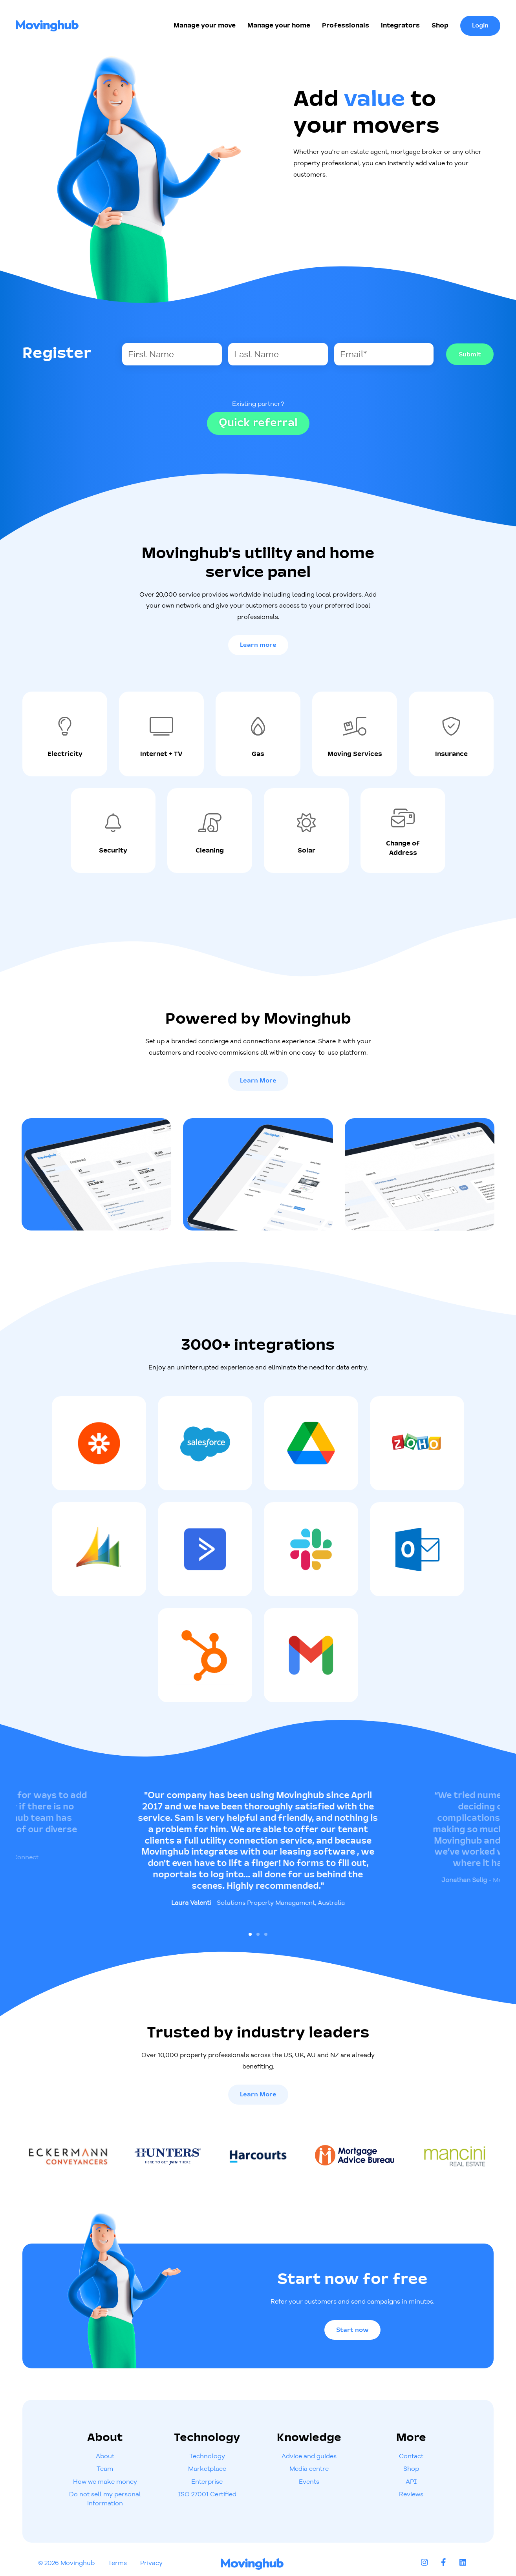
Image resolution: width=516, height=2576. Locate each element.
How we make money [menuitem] (105, 2481)
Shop (440, 26)
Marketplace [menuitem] (207, 2468)
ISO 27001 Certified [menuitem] (207, 2494)
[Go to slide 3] (265, 1934)
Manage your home (278, 26)
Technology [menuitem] (207, 2456)
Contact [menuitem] (411, 2456)
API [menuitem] (411, 2481)
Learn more (258, 645)
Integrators (400, 26)
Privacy (151, 2563)
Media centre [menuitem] (309, 2468)
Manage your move (205, 26)
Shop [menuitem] (411, 2468)
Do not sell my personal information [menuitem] (105, 2498)
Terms (117, 2563)
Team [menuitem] (105, 2468)
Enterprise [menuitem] (207, 2481)
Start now (352, 2330)
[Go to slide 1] (250, 1934)
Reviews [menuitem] (411, 2494)
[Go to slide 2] (258, 1934)
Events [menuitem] (309, 2481)
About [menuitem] (105, 2456)
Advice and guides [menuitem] (309, 2456)
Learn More (258, 1081)
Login (480, 26)
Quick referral (258, 423)
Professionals (345, 26)
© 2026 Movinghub (66, 2563)
